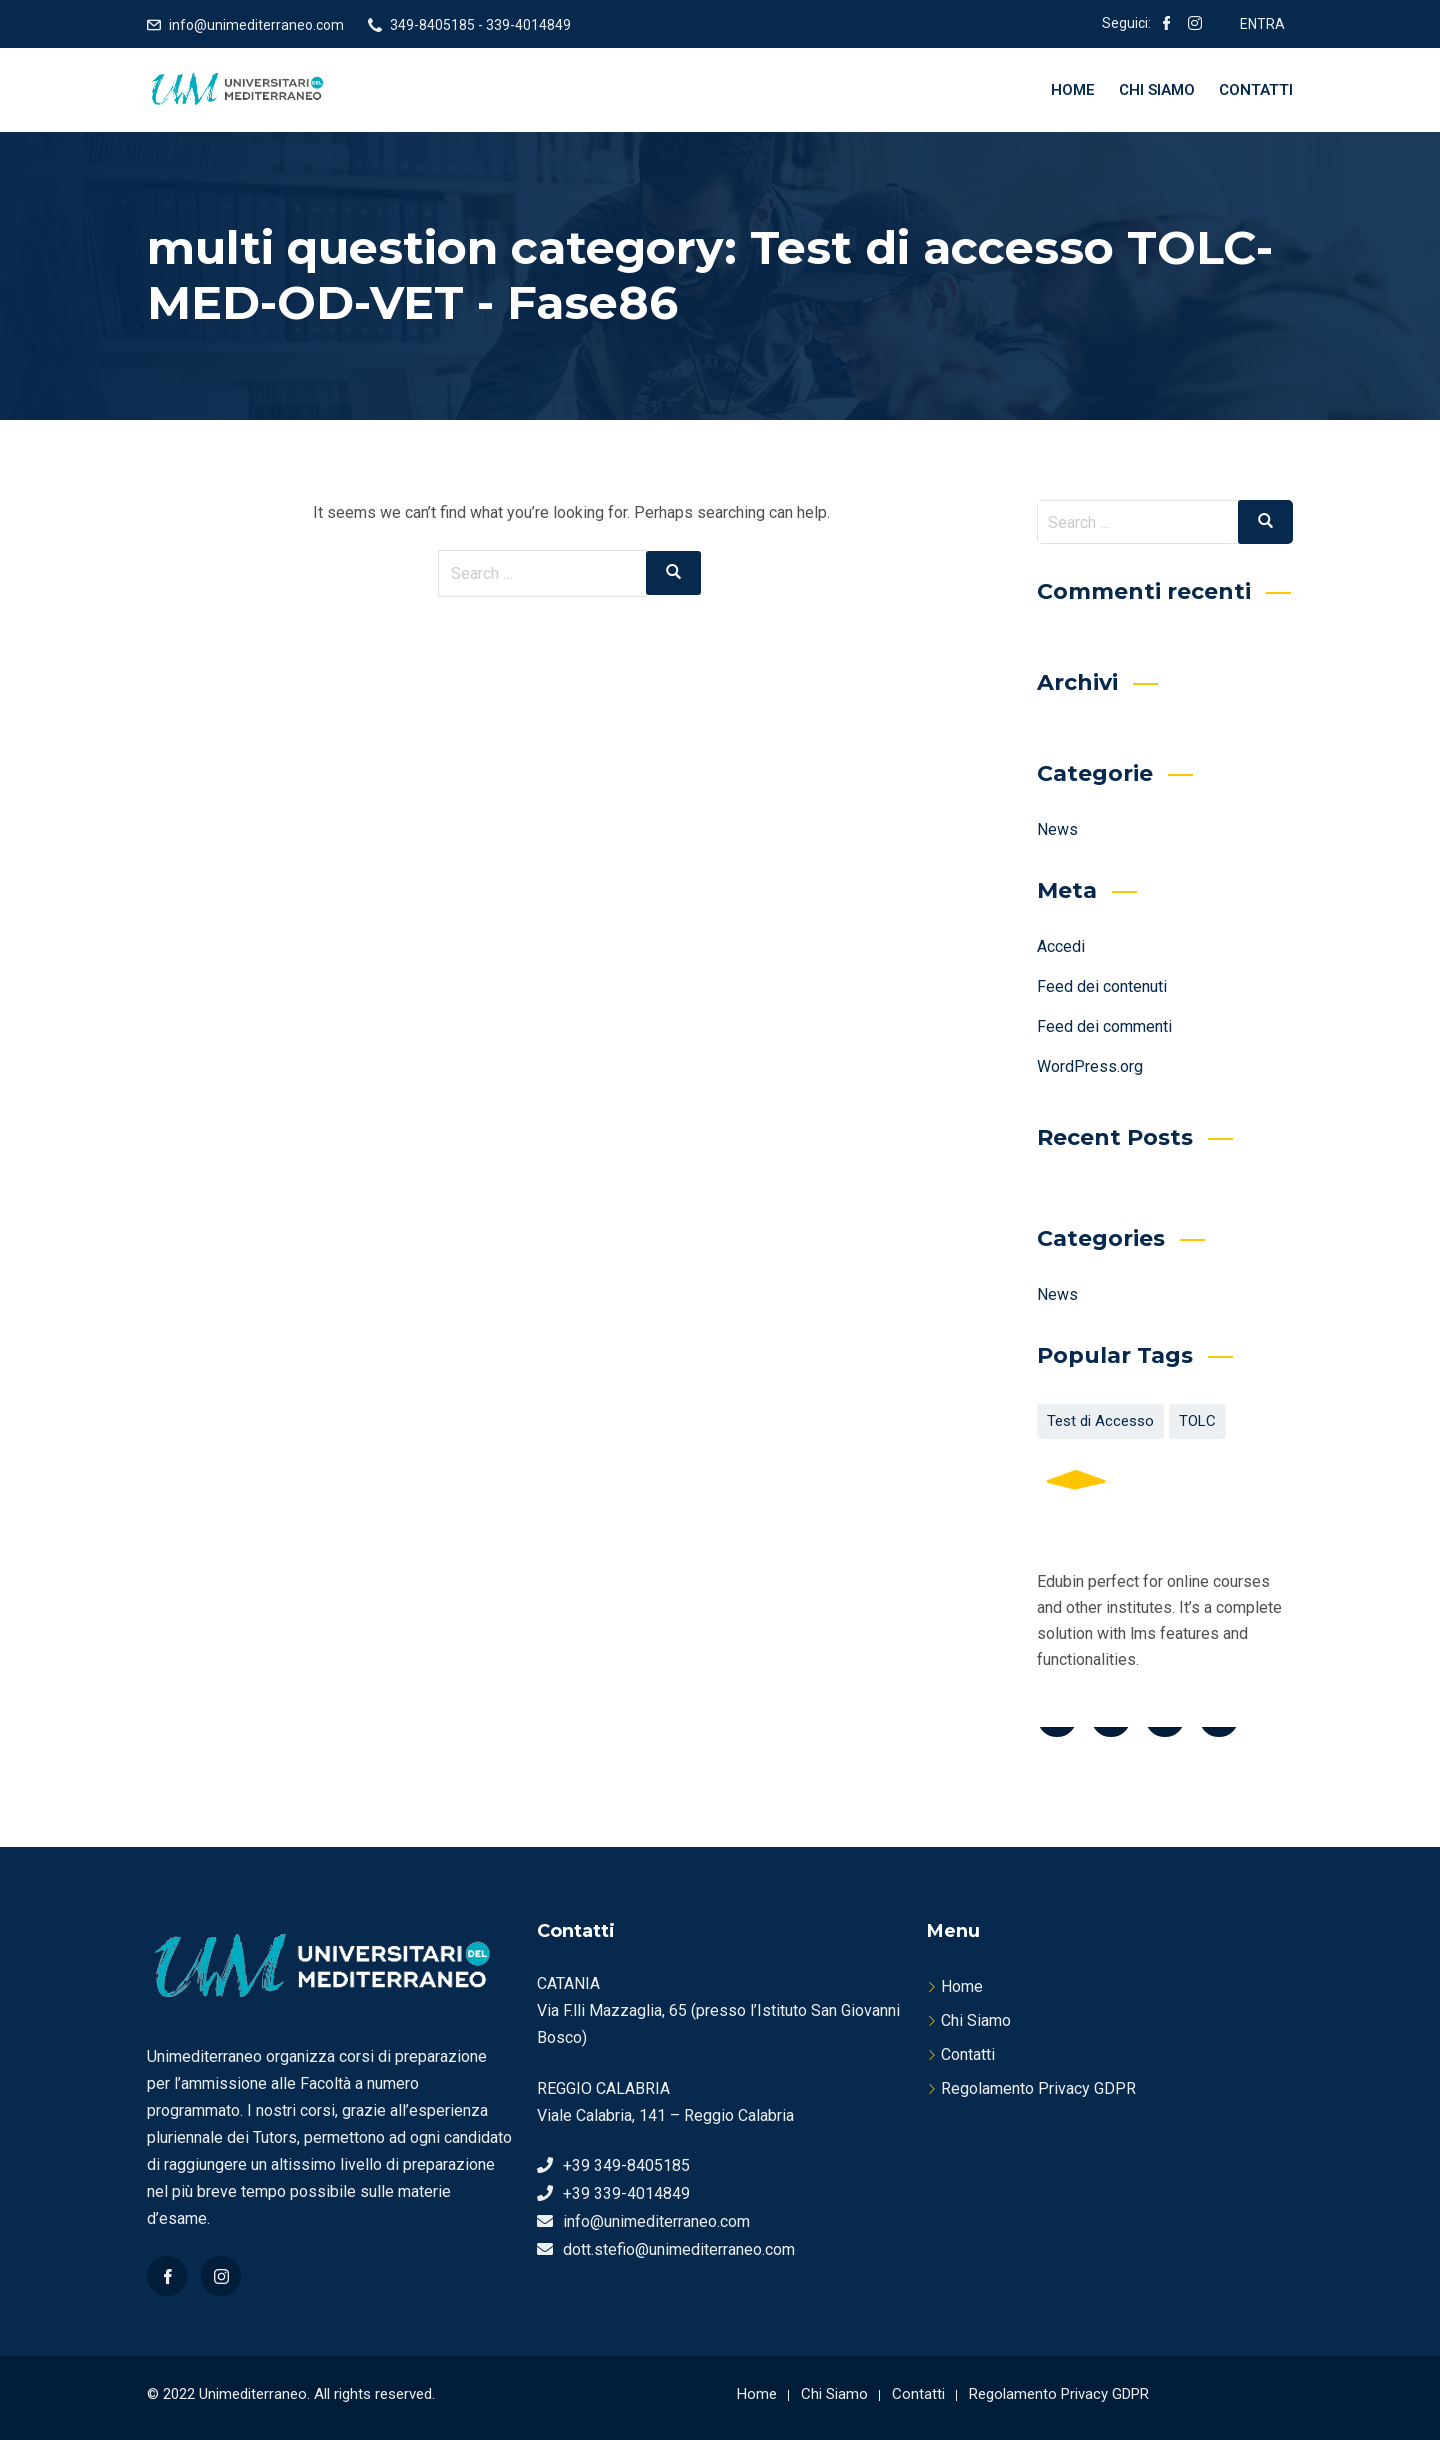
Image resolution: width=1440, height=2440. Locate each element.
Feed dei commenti (1104, 1026)
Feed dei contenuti (1102, 986)
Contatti (1256, 90)
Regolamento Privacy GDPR (1038, 2088)
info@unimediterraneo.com (256, 25)
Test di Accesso (1100, 1421)
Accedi (1061, 946)
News (1057, 829)
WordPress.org (1090, 1066)
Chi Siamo (1157, 90)
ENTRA (1262, 24)
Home (1073, 90)
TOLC (1197, 1421)
